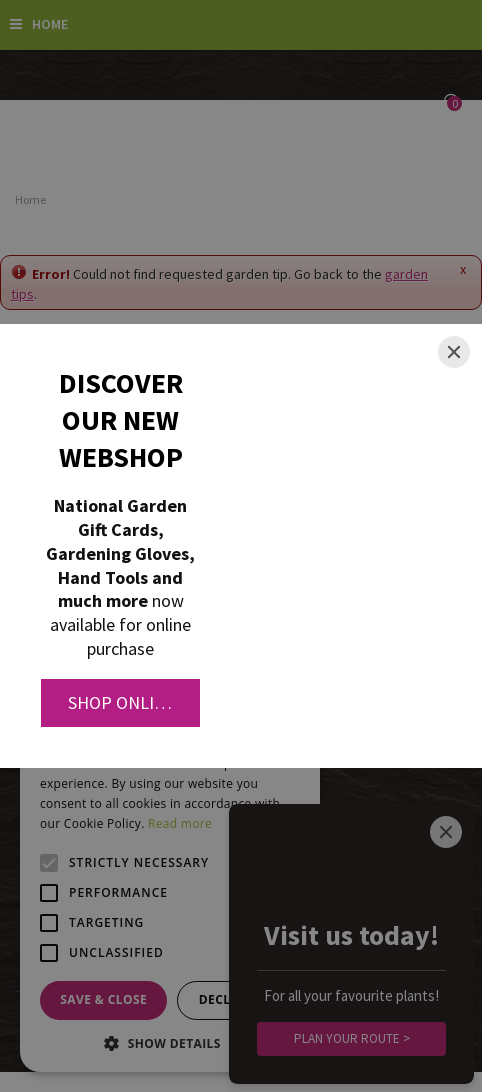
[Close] (454, 352)
